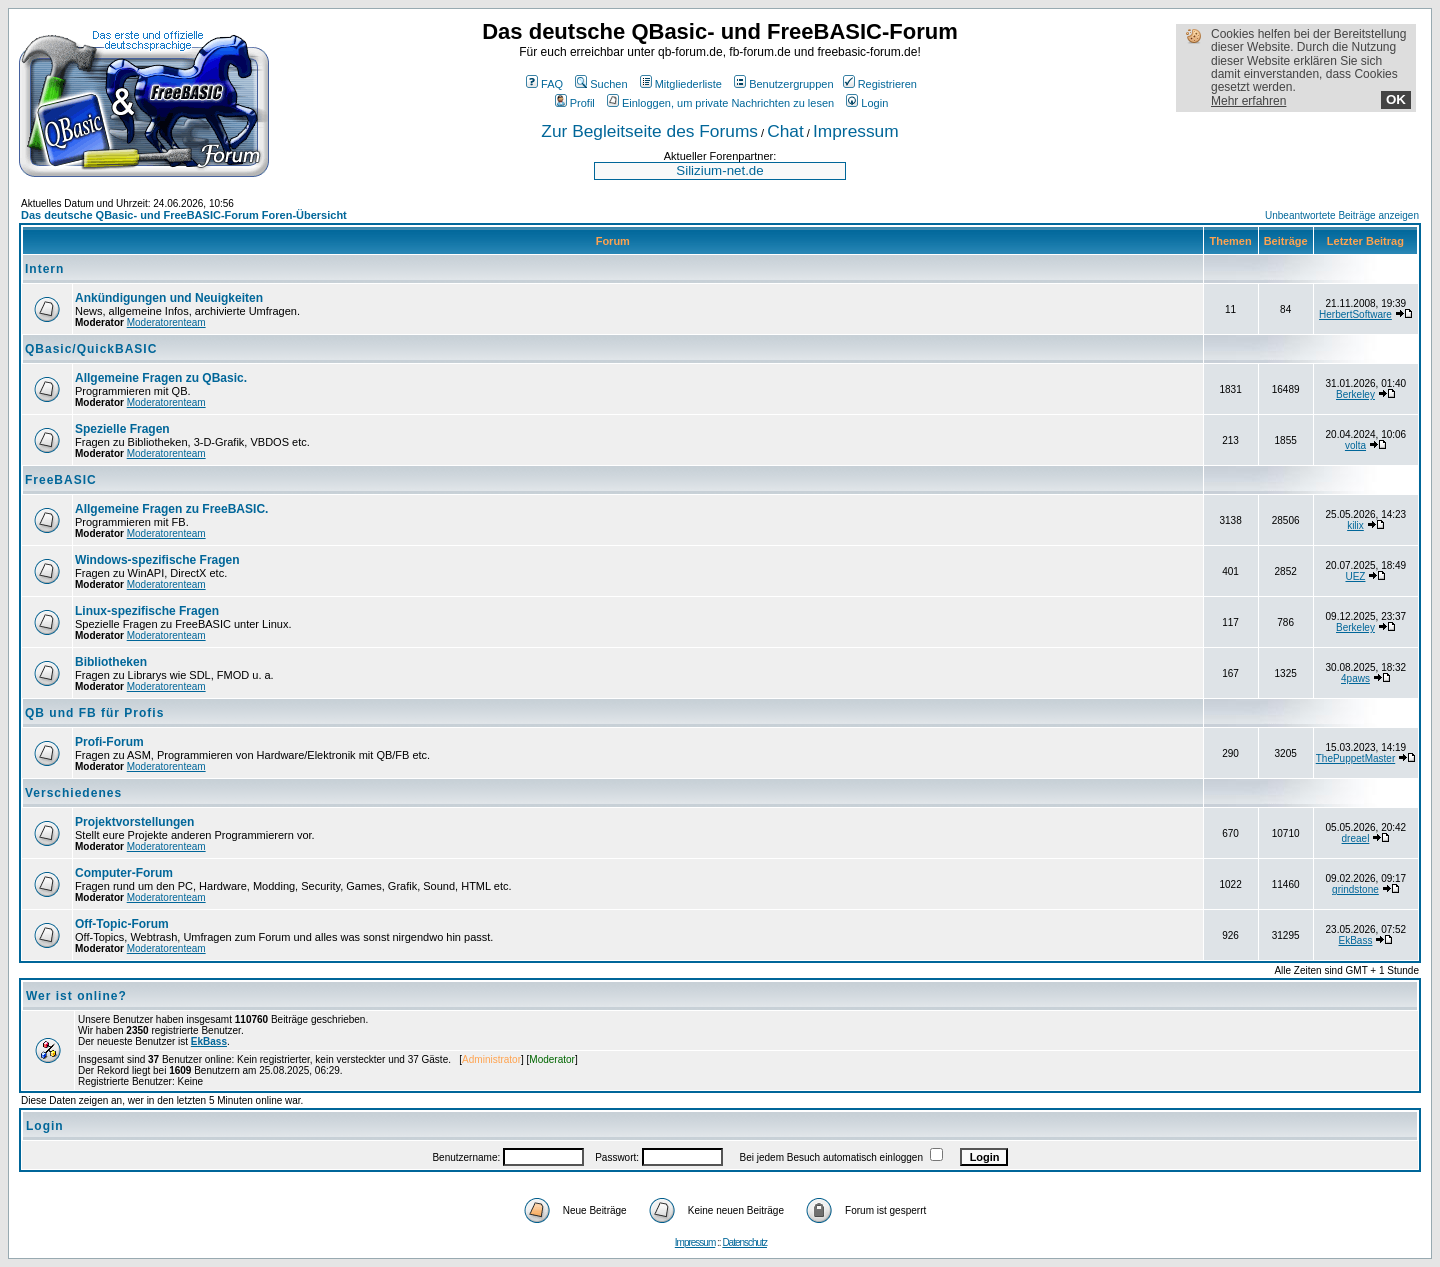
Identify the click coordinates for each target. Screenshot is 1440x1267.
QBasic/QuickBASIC (91, 349)
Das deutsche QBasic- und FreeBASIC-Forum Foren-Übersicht (184, 215)
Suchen (601, 84)
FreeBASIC (61, 480)
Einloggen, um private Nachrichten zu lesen (720, 103)
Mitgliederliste (681, 84)
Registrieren (880, 84)
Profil (575, 103)
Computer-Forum (124, 873)
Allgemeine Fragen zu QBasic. (161, 378)
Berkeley (1355, 394)
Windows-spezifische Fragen (157, 560)
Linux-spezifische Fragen (147, 611)
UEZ (1355, 576)
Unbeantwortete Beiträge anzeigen (1342, 215)
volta (1355, 445)
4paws (1355, 678)
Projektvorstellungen (134, 822)
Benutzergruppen (783, 84)
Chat (785, 131)
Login (867, 103)
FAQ (544, 84)
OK (1396, 99)
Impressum (856, 131)
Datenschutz (744, 1242)
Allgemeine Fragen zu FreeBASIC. (171, 509)
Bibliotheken (111, 662)
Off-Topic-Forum (122, 924)
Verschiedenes (73, 793)
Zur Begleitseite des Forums (649, 131)
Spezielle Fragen (122, 429)
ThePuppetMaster (1356, 758)
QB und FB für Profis (94, 713)
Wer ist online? (76, 996)
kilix (1355, 525)
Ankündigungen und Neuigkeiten (169, 298)
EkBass (1356, 940)
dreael (1356, 838)
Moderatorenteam (166, 322)
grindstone (1355, 889)
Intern (44, 269)
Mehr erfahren (1248, 101)
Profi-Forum (109, 742)
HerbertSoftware (1355, 314)
